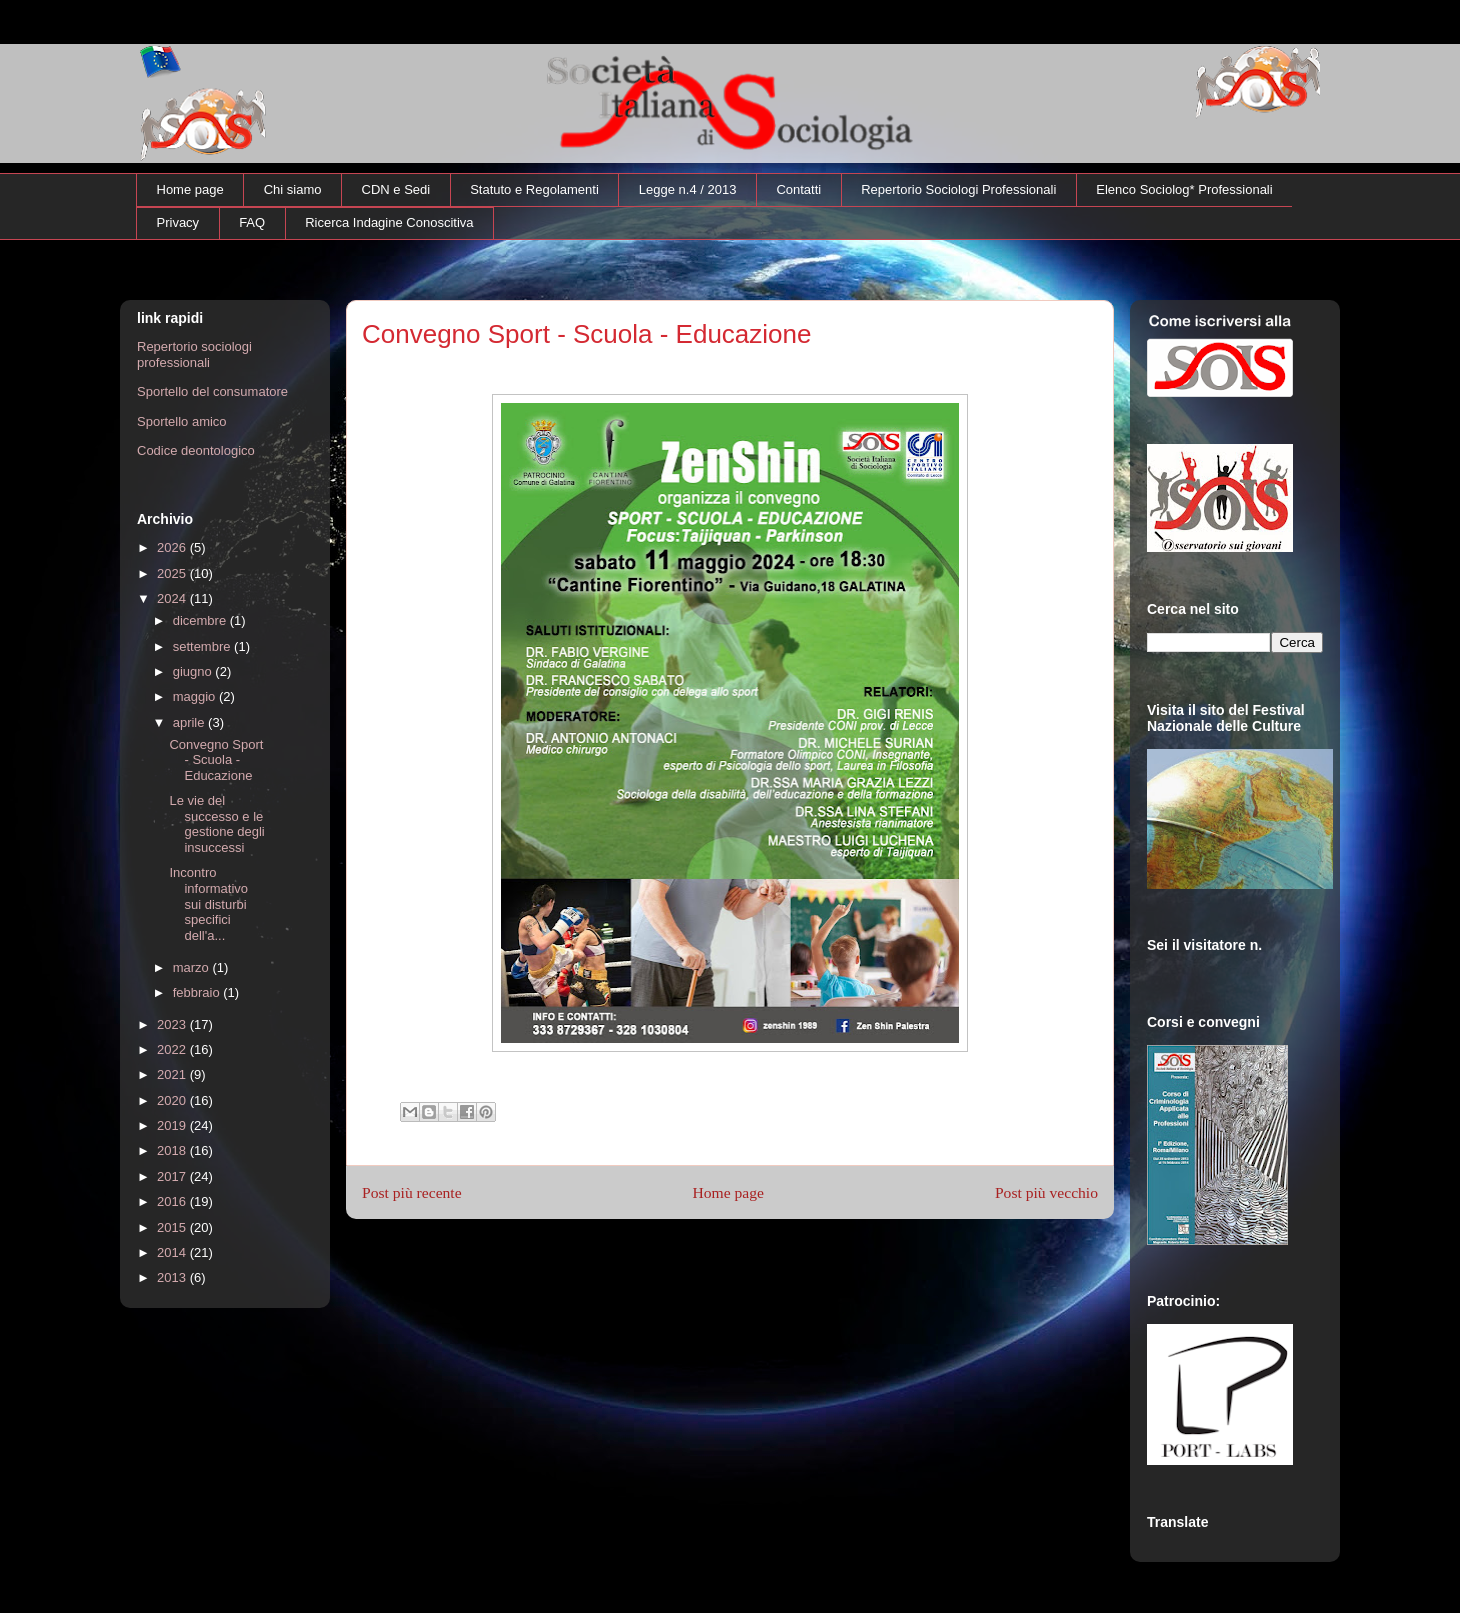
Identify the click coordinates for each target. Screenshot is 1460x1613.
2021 (173, 1074)
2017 (173, 1176)
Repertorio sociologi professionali (194, 354)
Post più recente (412, 1192)
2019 (173, 1125)
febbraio (198, 992)
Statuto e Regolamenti (534, 189)
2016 (173, 1201)
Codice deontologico (196, 450)
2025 (173, 573)
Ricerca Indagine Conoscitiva (389, 222)
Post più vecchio (1046, 1192)
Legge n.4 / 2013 (688, 189)
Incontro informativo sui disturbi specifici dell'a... (208, 903)
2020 (173, 1100)
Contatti (798, 189)
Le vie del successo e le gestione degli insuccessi (216, 824)
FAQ (252, 222)
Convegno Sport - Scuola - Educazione (216, 760)
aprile (190, 722)
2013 (173, 1277)
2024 (173, 598)
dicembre (201, 620)
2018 (173, 1150)
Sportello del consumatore (212, 391)
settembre (203, 646)
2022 (173, 1049)
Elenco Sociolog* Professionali (1184, 189)
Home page (190, 189)
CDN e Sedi (396, 189)
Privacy (178, 222)
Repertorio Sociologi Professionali (958, 189)
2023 (173, 1024)
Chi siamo (293, 189)
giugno (194, 671)
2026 (173, 547)
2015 (173, 1227)
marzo (193, 967)
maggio (196, 696)
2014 (173, 1252)
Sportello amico (182, 421)
